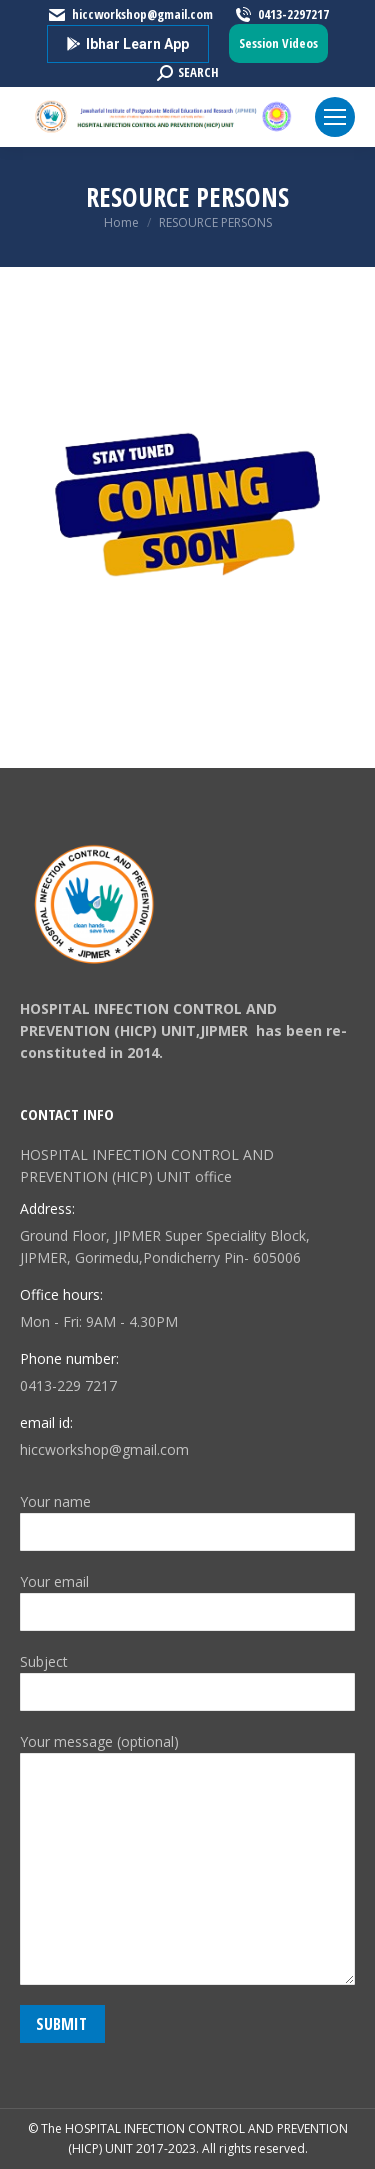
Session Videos (278, 43)
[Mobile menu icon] (335, 117)
